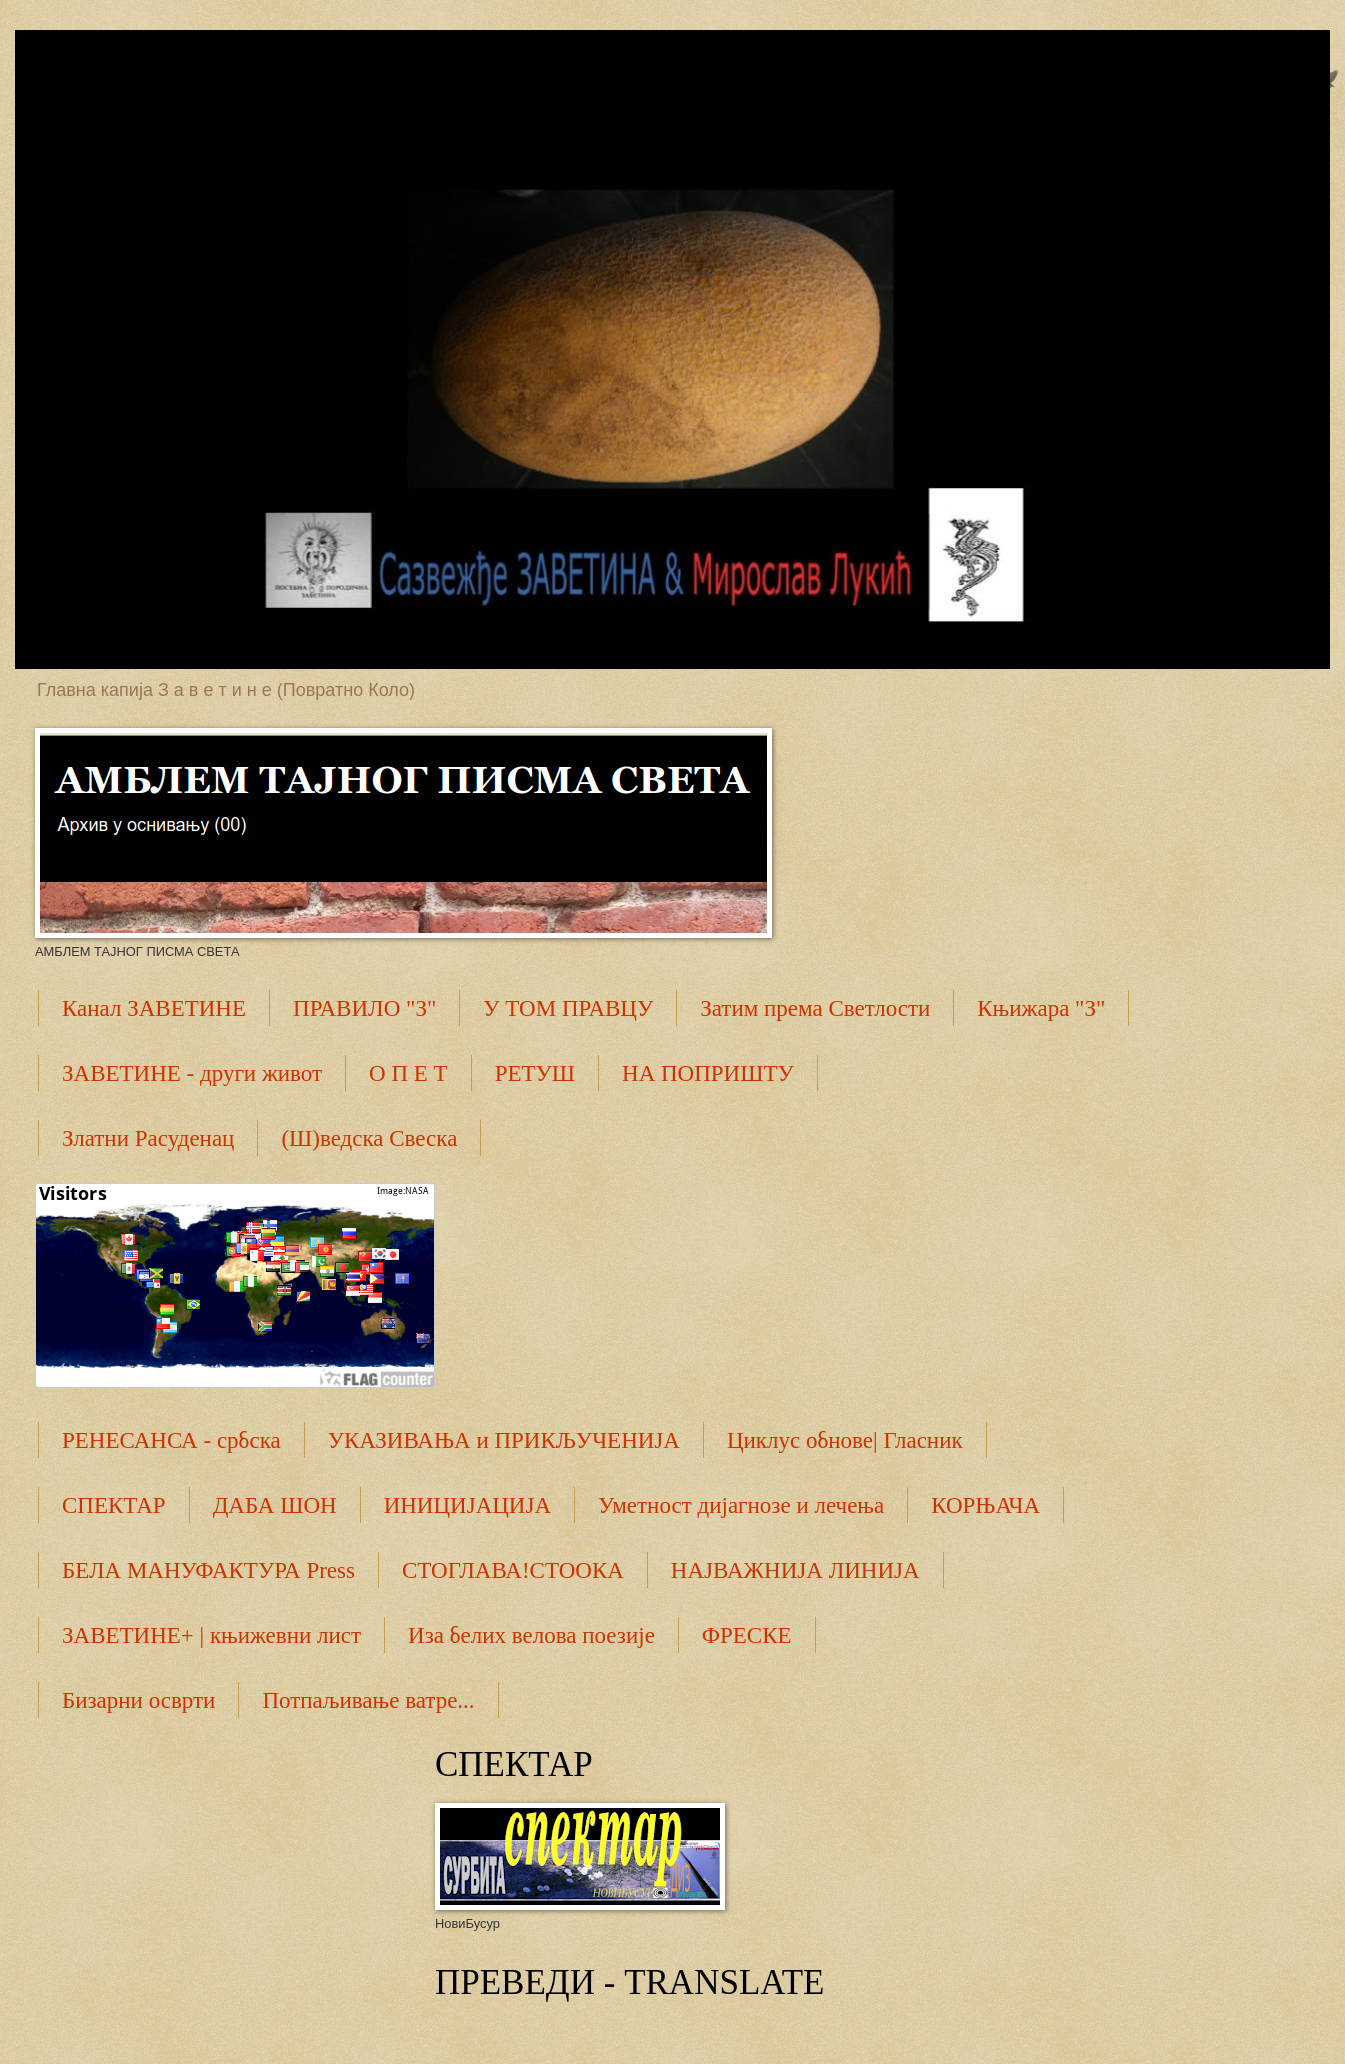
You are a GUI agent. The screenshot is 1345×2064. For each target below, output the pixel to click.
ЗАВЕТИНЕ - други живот (192, 1073)
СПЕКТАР (114, 1505)
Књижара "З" (1041, 1008)
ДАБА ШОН (275, 1505)
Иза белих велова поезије (531, 1635)
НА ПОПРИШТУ (708, 1073)
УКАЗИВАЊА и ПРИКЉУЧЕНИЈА (504, 1440)
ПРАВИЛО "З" (364, 1008)
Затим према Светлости (815, 1008)
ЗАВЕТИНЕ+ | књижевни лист (211, 1635)
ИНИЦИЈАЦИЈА (467, 1505)
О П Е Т (408, 1073)
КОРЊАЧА (985, 1505)
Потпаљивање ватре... (368, 1700)
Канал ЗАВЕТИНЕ (154, 1008)
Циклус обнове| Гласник (845, 1440)
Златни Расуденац (148, 1138)
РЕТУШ (535, 1073)
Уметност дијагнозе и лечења (741, 1505)
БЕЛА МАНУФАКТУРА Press (208, 1570)
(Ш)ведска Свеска (369, 1138)
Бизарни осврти (138, 1700)
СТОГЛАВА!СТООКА (513, 1570)
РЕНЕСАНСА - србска (171, 1440)
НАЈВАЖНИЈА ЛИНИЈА (795, 1570)
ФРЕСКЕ (747, 1635)
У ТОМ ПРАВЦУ (568, 1008)
